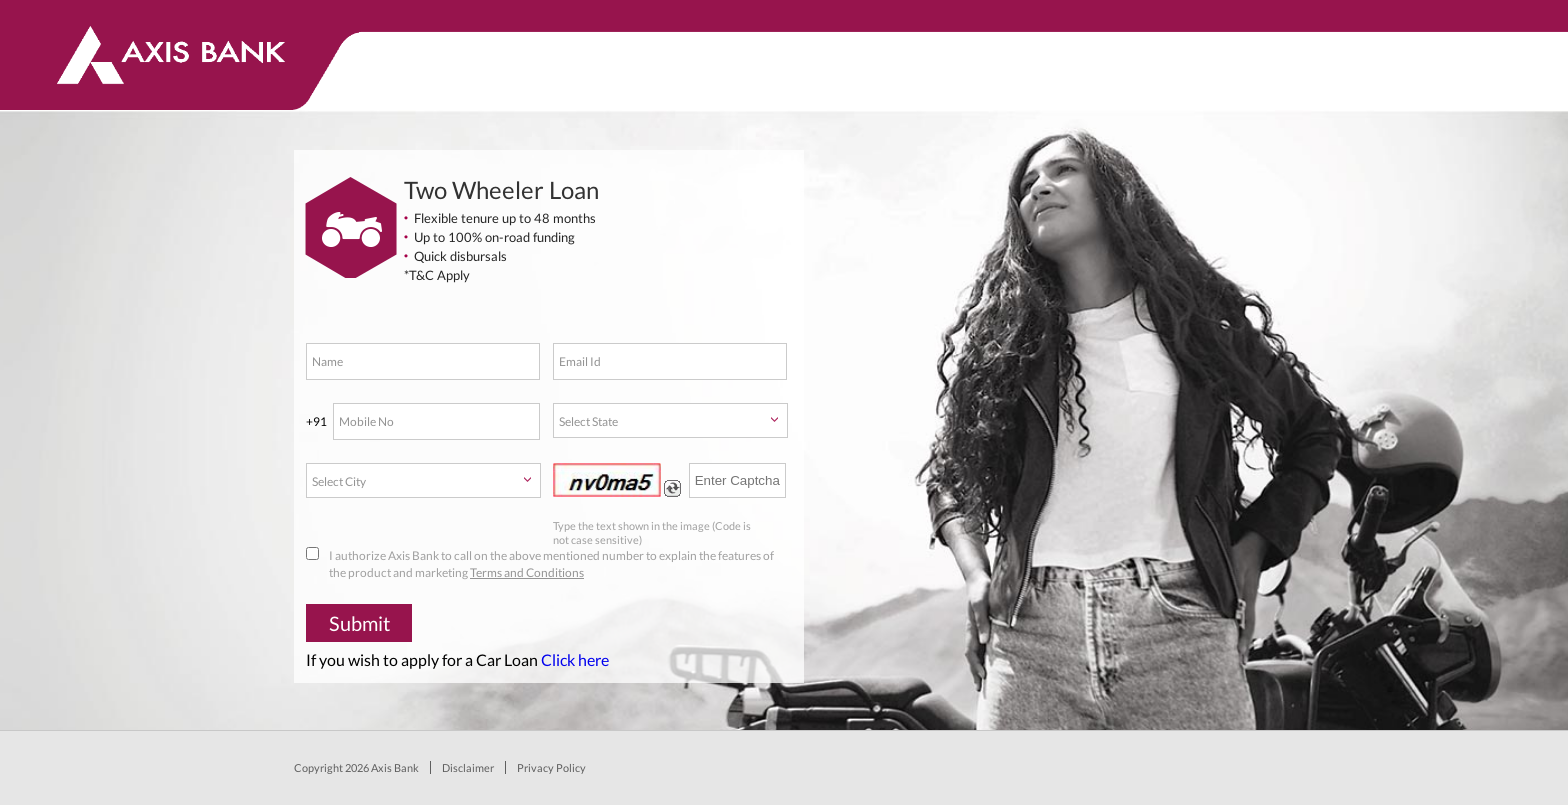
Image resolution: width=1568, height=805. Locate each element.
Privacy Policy (551, 767)
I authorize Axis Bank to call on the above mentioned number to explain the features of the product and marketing (540, 563)
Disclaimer (468, 767)
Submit (359, 623)
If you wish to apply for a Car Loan (457, 659)
